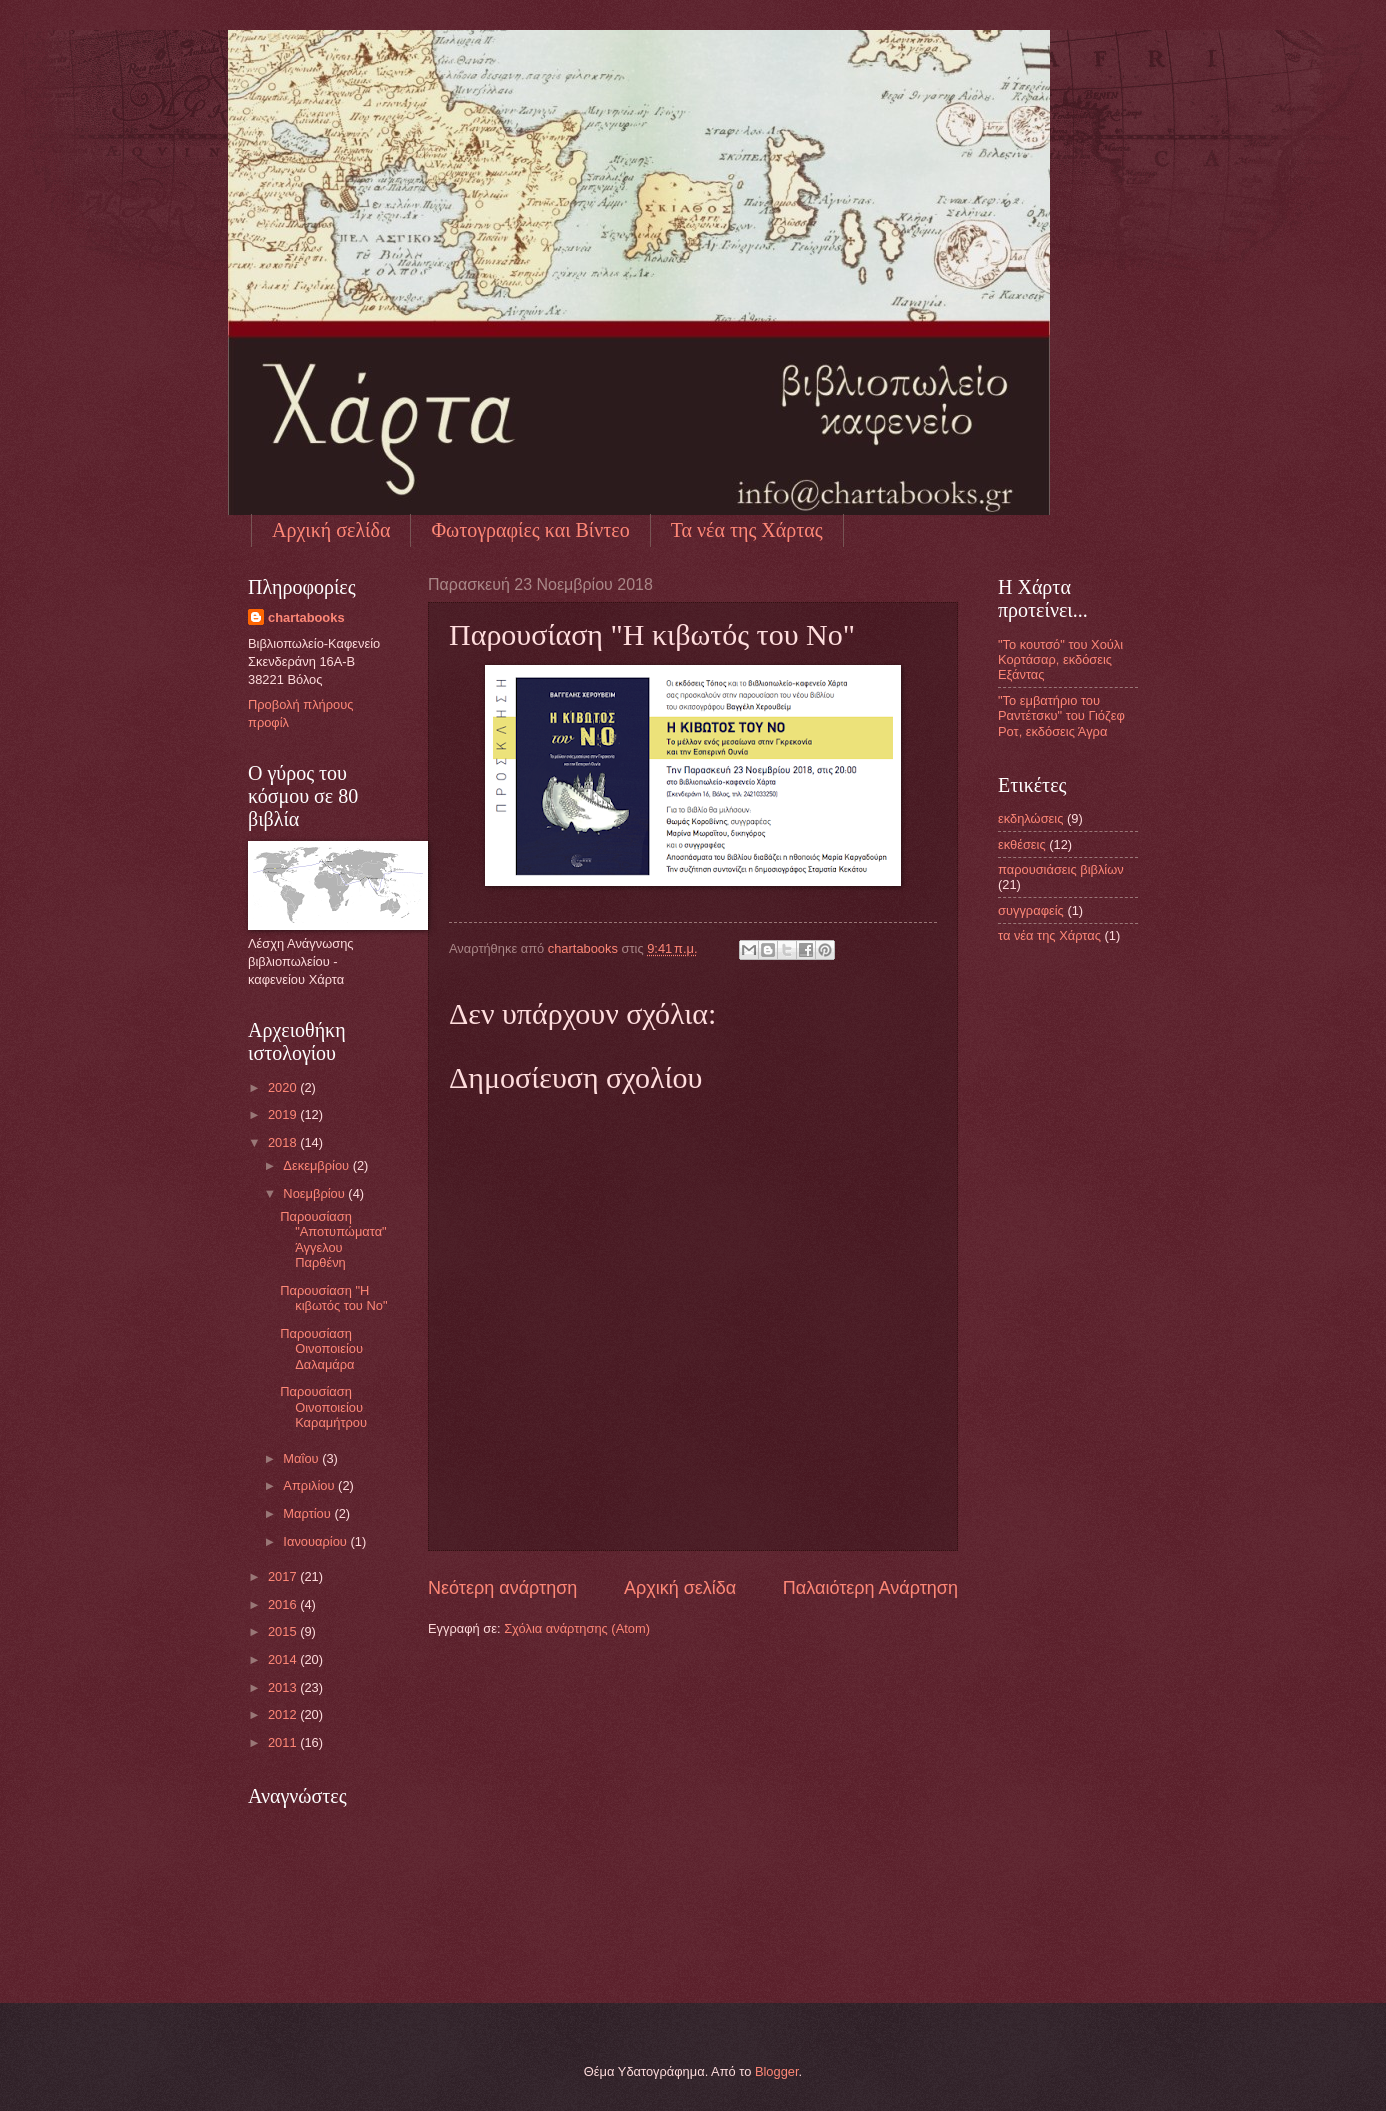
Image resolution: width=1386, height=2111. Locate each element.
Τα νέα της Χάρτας (747, 530)
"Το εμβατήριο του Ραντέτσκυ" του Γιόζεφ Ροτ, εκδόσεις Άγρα (1061, 716)
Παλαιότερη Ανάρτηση (870, 1588)
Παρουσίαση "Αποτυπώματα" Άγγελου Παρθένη (333, 1239)
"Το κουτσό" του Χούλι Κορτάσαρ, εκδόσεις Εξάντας (1060, 660)
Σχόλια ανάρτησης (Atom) (577, 1628)
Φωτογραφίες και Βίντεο (530, 530)
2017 (284, 1576)
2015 (284, 1631)
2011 (284, 1742)
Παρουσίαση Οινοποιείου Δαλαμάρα (321, 1349)
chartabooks (306, 617)
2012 (284, 1714)
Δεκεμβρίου (317, 1165)
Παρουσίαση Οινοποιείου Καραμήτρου (323, 1407)
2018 (284, 1142)
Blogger (777, 2071)
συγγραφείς (1031, 910)
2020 (284, 1087)
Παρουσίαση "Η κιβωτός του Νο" (333, 1298)
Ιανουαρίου (316, 1541)
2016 (284, 1604)
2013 (284, 1687)
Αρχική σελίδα (331, 530)
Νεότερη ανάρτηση (502, 1588)
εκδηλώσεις (1030, 818)
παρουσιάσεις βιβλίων (1061, 869)
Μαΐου (302, 1458)
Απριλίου (310, 1485)
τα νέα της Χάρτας (1049, 935)
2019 (284, 1114)
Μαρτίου (308, 1513)
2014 (284, 1659)
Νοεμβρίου (315, 1193)
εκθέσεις (1022, 844)
